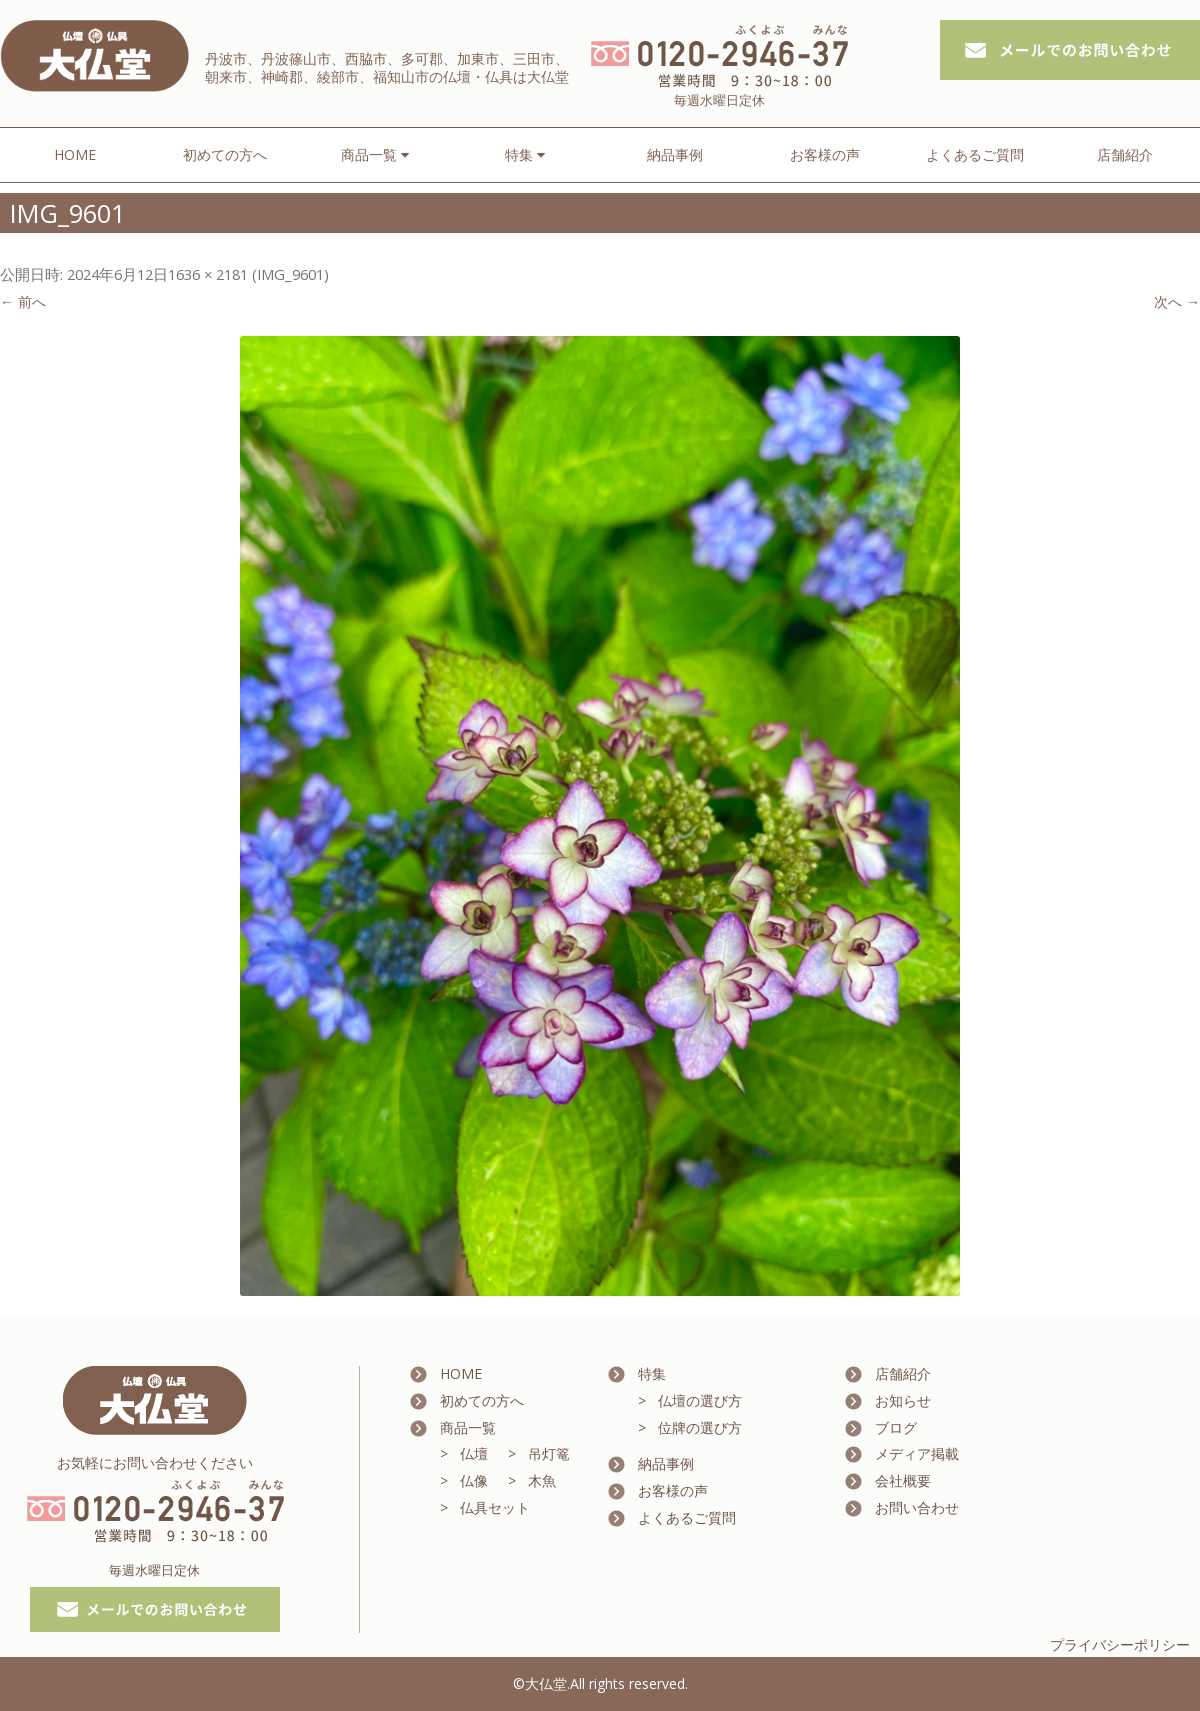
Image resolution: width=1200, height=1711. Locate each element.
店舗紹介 (1125, 154)
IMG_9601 (290, 274)
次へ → (1177, 301)
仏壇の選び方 (700, 1400)
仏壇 (474, 1453)
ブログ (896, 1427)
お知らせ (903, 1400)
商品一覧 (468, 1427)
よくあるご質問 (975, 154)
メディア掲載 (917, 1453)
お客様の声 (825, 154)
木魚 (542, 1480)
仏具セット (495, 1507)
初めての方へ (225, 154)
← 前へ (23, 301)
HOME (75, 154)
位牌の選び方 (700, 1427)
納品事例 (675, 154)
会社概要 (903, 1480)
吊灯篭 (549, 1453)
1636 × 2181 (208, 274)
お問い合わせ (917, 1507)
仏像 (474, 1480)
